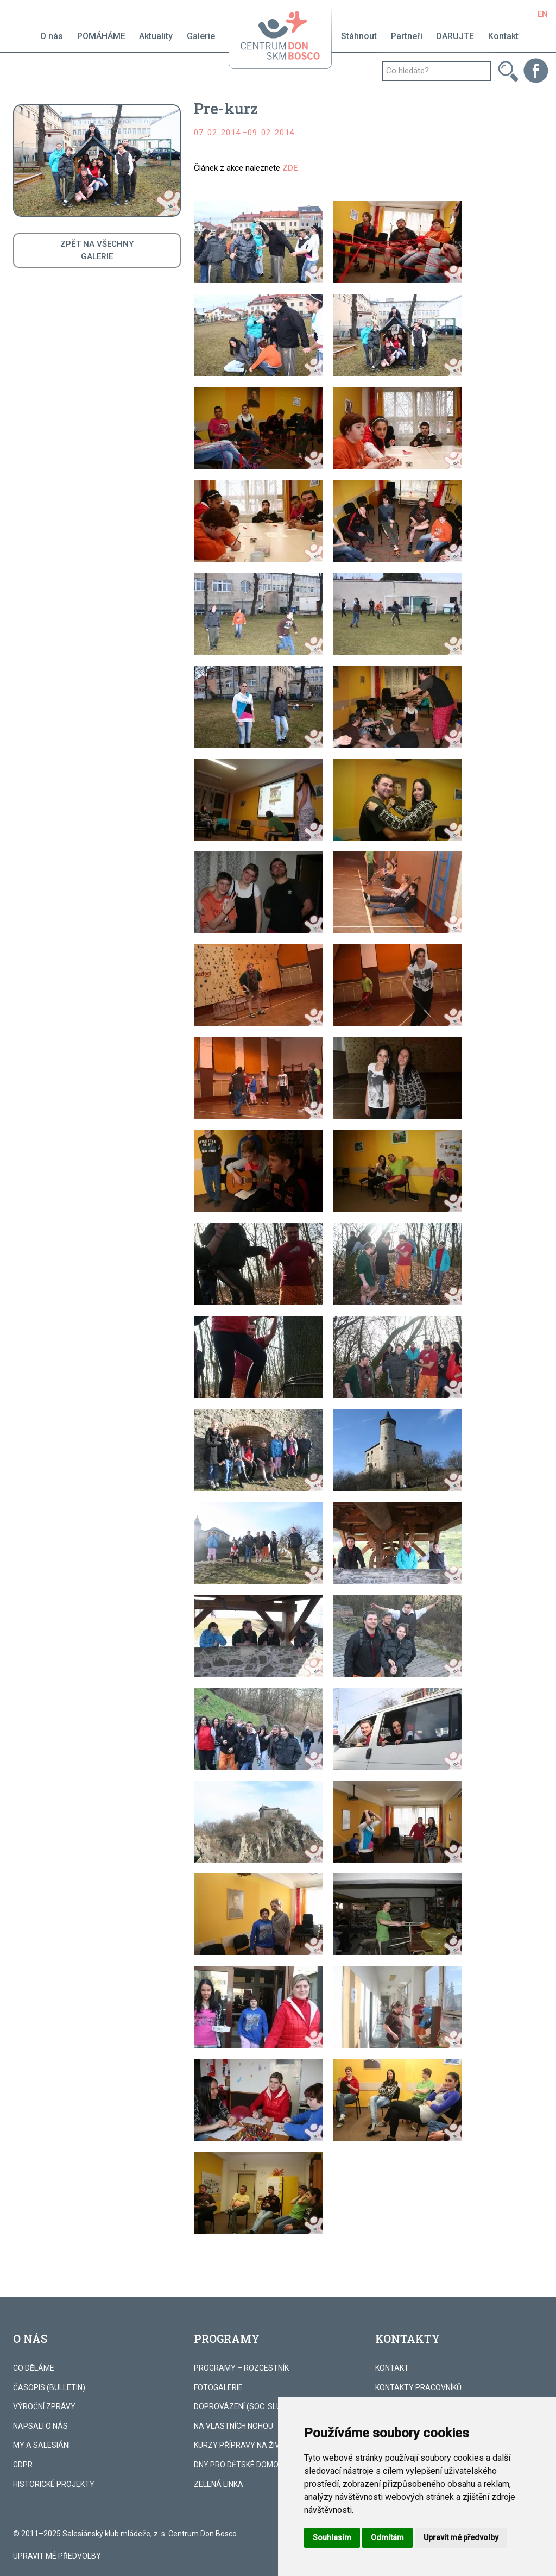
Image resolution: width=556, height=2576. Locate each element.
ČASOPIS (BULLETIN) (49, 2387)
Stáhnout (359, 36)
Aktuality (156, 36)
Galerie (201, 36)
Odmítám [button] (387, 2537)
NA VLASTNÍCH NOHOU (233, 2426)
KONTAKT (392, 2368)
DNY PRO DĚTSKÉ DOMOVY (241, 2464)
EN (543, 14)
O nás (51, 36)
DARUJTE (455, 36)
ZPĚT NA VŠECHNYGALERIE (97, 250)
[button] (258, 242)
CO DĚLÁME (33, 2368)
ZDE (290, 168)
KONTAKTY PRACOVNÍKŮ (418, 2387)
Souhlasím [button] (332, 2537)
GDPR (23, 2464)
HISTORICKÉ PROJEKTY (53, 2484)
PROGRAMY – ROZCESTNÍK (241, 2368)
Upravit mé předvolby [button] (461, 2537)
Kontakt (503, 36)
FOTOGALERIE (218, 2387)
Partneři (406, 36)
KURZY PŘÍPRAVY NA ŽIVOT (242, 2445)
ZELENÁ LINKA (218, 2484)
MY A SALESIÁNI (41, 2445)
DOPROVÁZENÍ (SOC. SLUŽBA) (246, 2406)
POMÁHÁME (101, 36)
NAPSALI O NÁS (40, 2426)
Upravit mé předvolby (57, 2556)
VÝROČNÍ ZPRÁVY (44, 2406)
